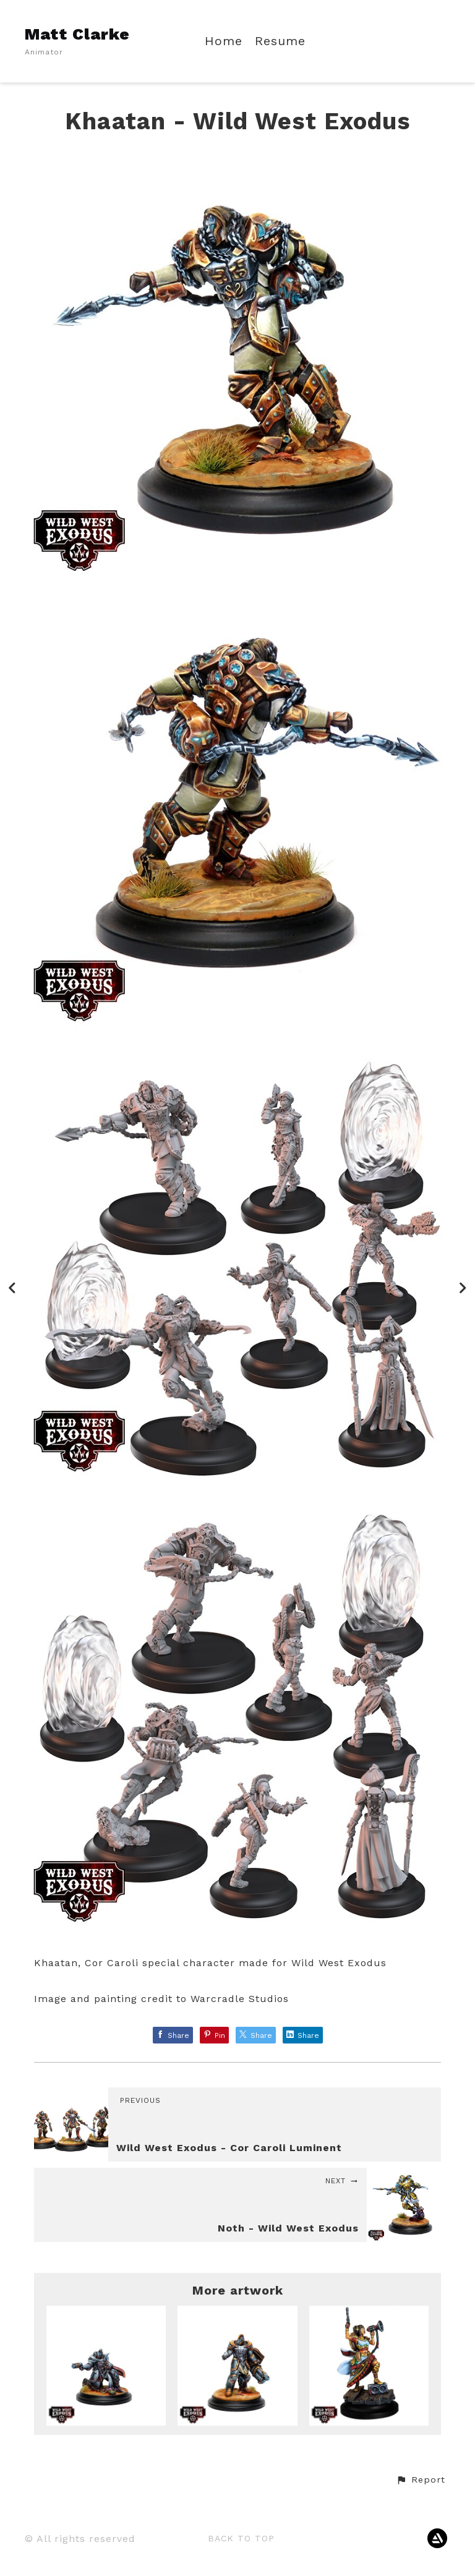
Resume (280, 41)
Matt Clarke (77, 34)
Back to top (241, 2538)
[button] (420, 2480)
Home (223, 41)
